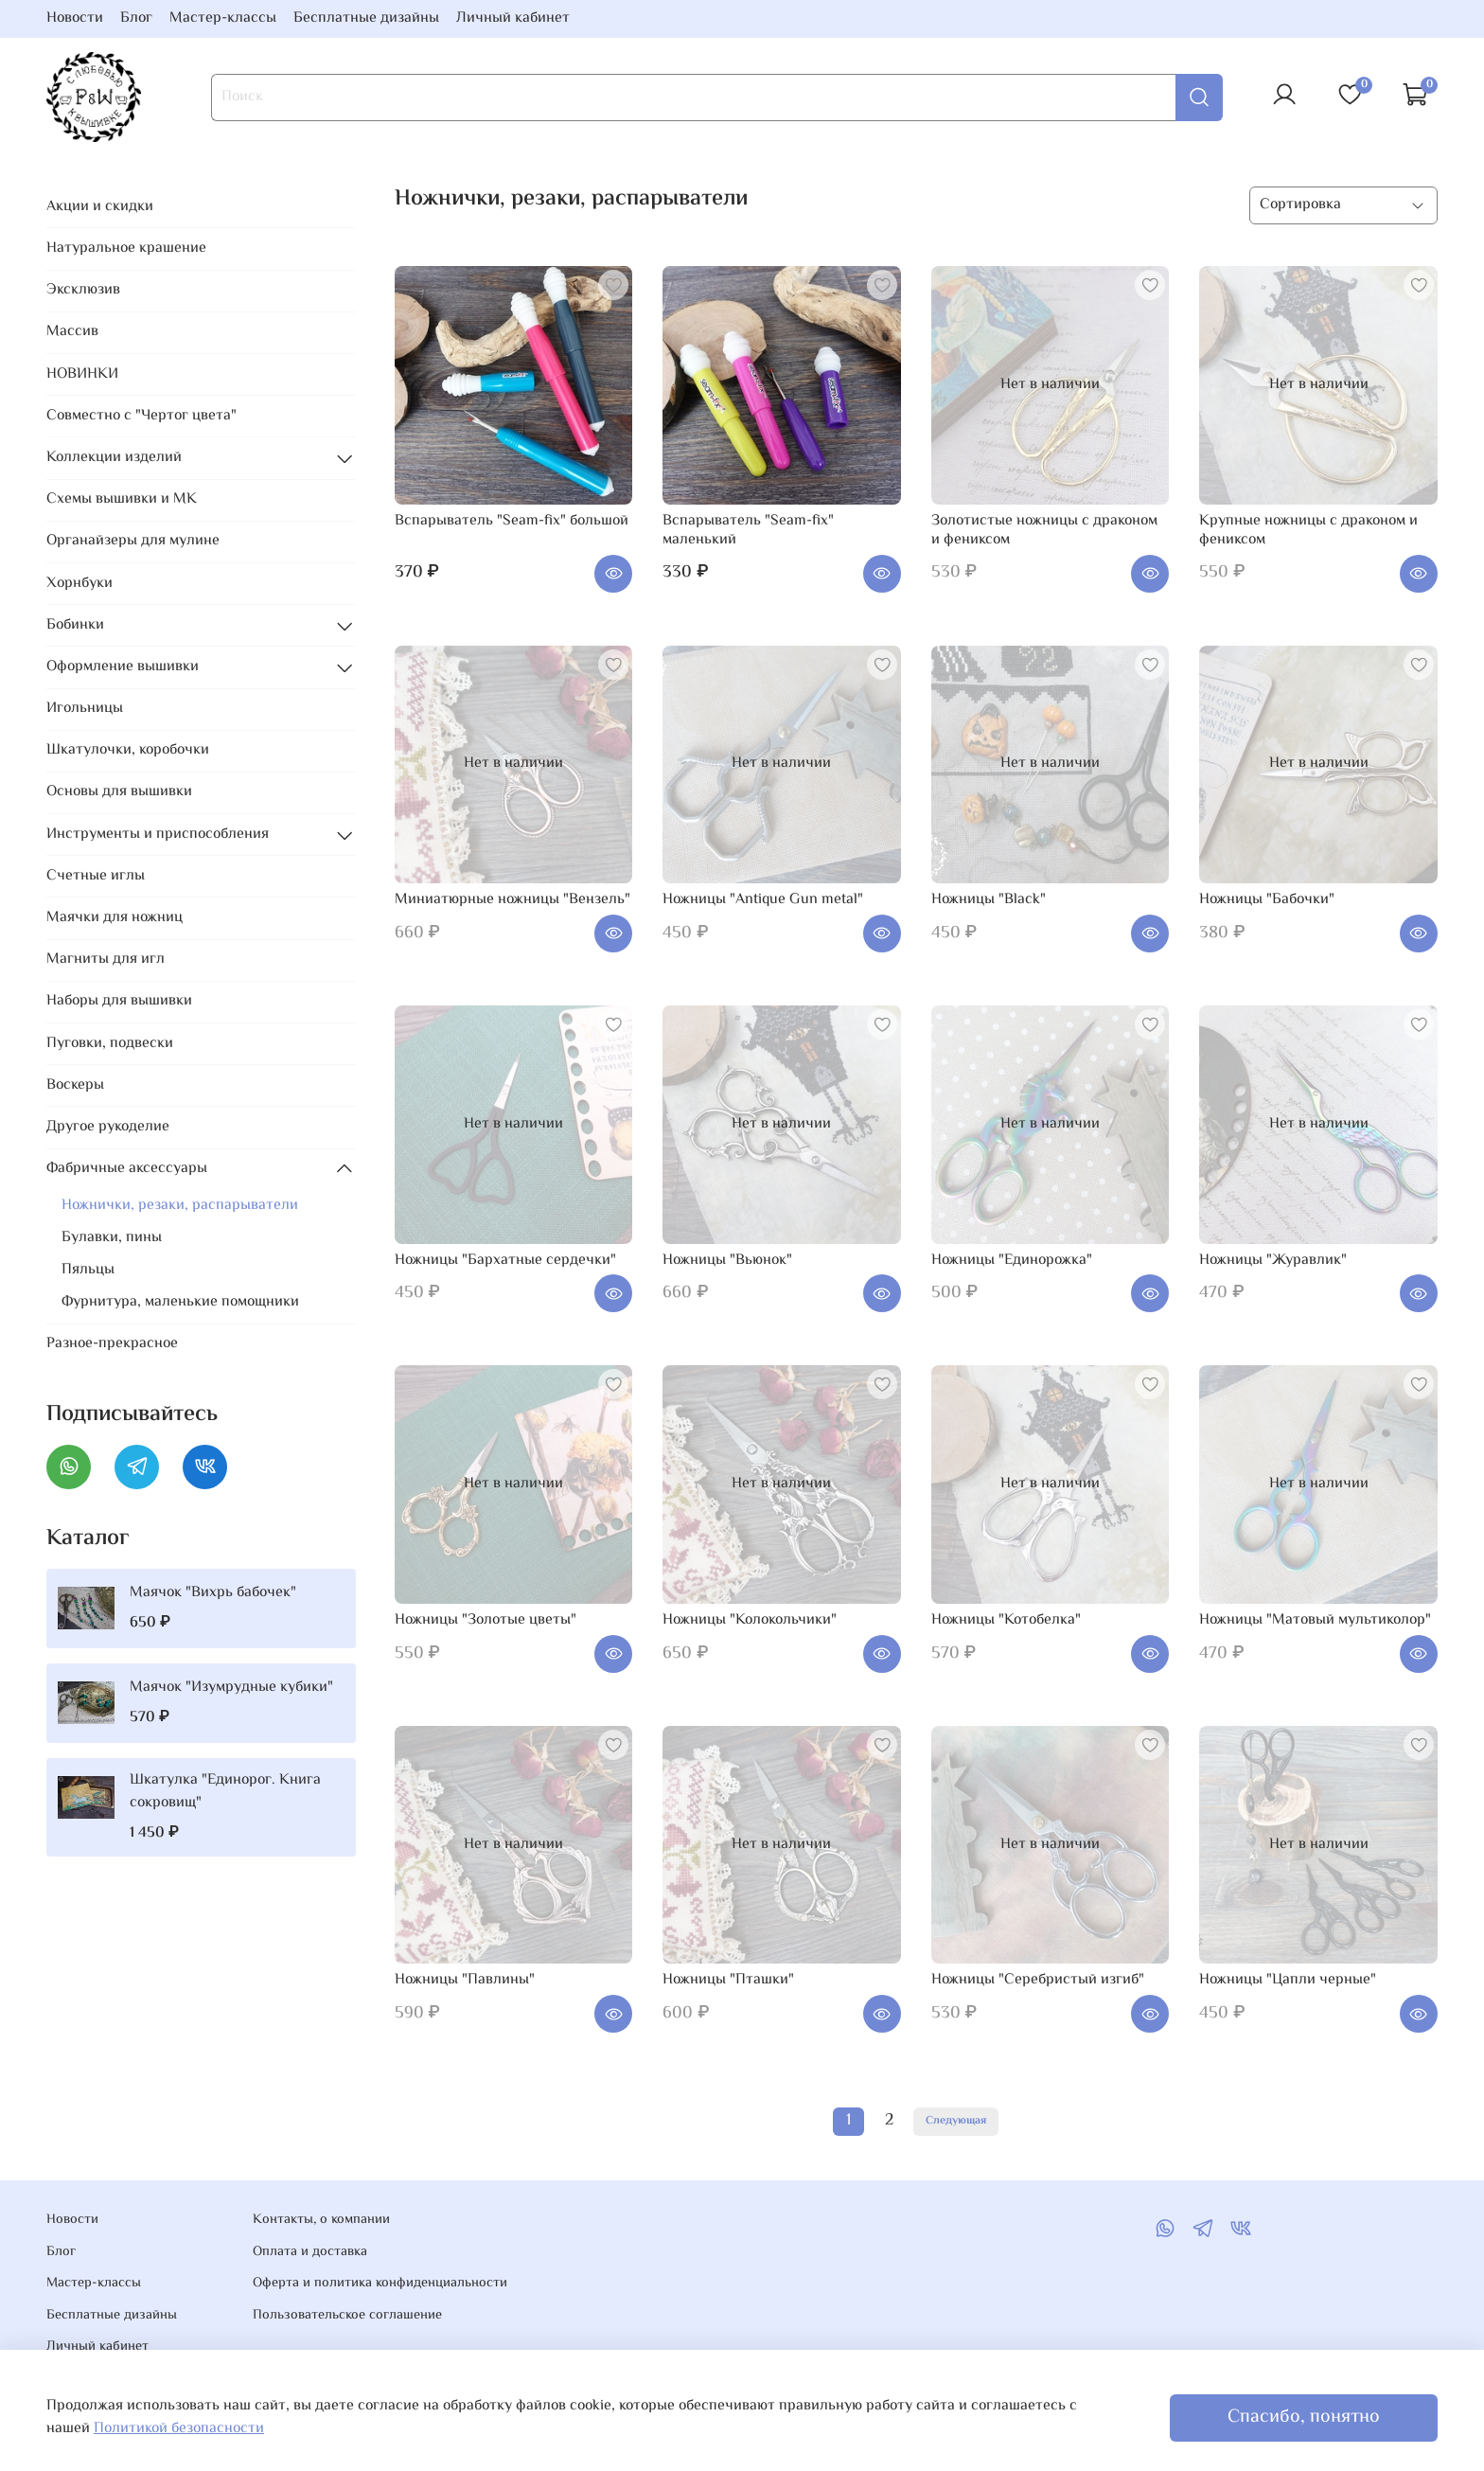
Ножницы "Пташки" (728, 1980)
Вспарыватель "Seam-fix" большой (511, 521)
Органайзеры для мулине (133, 541)
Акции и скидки (99, 207)
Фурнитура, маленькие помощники (180, 1302)
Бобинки (75, 625)
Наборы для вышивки (119, 1001)
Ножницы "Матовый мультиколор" (1315, 1620)
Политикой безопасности (179, 2429)
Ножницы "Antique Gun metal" (762, 900)
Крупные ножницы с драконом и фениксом (1308, 530)
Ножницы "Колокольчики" (749, 1620)
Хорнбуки (79, 584)
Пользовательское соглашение (347, 2315)
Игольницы (84, 708)
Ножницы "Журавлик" (1273, 1260)
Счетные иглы (95, 876)
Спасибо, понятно (1304, 2417)
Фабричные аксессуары (126, 1169)
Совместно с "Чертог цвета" (141, 416)
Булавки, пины (112, 1238)
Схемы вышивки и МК (121, 499)
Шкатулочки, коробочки (127, 750)
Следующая (956, 2121)
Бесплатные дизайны (366, 18)
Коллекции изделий (114, 458)
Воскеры (75, 1085)
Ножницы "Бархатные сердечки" (505, 1260)
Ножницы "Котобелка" (1006, 1620)
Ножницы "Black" (988, 900)
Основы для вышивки (119, 792)
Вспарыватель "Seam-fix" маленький (748, 530)
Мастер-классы (222, 18)
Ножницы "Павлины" (465, 1980)
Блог (136, 18)
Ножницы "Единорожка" (1011, 1260)
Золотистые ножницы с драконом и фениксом (1044, 530)
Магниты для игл (105, 959)
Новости (74, 18)
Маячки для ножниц (114, 918)
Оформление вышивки (122, 667)
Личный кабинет (513, 18)
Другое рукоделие (107, 1127)
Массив (72, 332)
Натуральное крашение (126, 248)
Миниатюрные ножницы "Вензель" (512, 900)
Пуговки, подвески (109, 1044)
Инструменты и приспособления (157, 834)
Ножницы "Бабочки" (1266, 900)
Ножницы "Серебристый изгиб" (1037, 1980)
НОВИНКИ (82, 374)
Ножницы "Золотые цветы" (485, 1620)
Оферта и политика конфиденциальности (380, 2283)
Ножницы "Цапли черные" (1287, 1980)
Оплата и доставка (310, 2252)
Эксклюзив (83, 290)
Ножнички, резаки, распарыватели (180, 1206)
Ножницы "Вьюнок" (727, 1260)
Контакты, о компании (321, 2220)
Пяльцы (88, 1270)
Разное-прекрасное (112, 1344)
